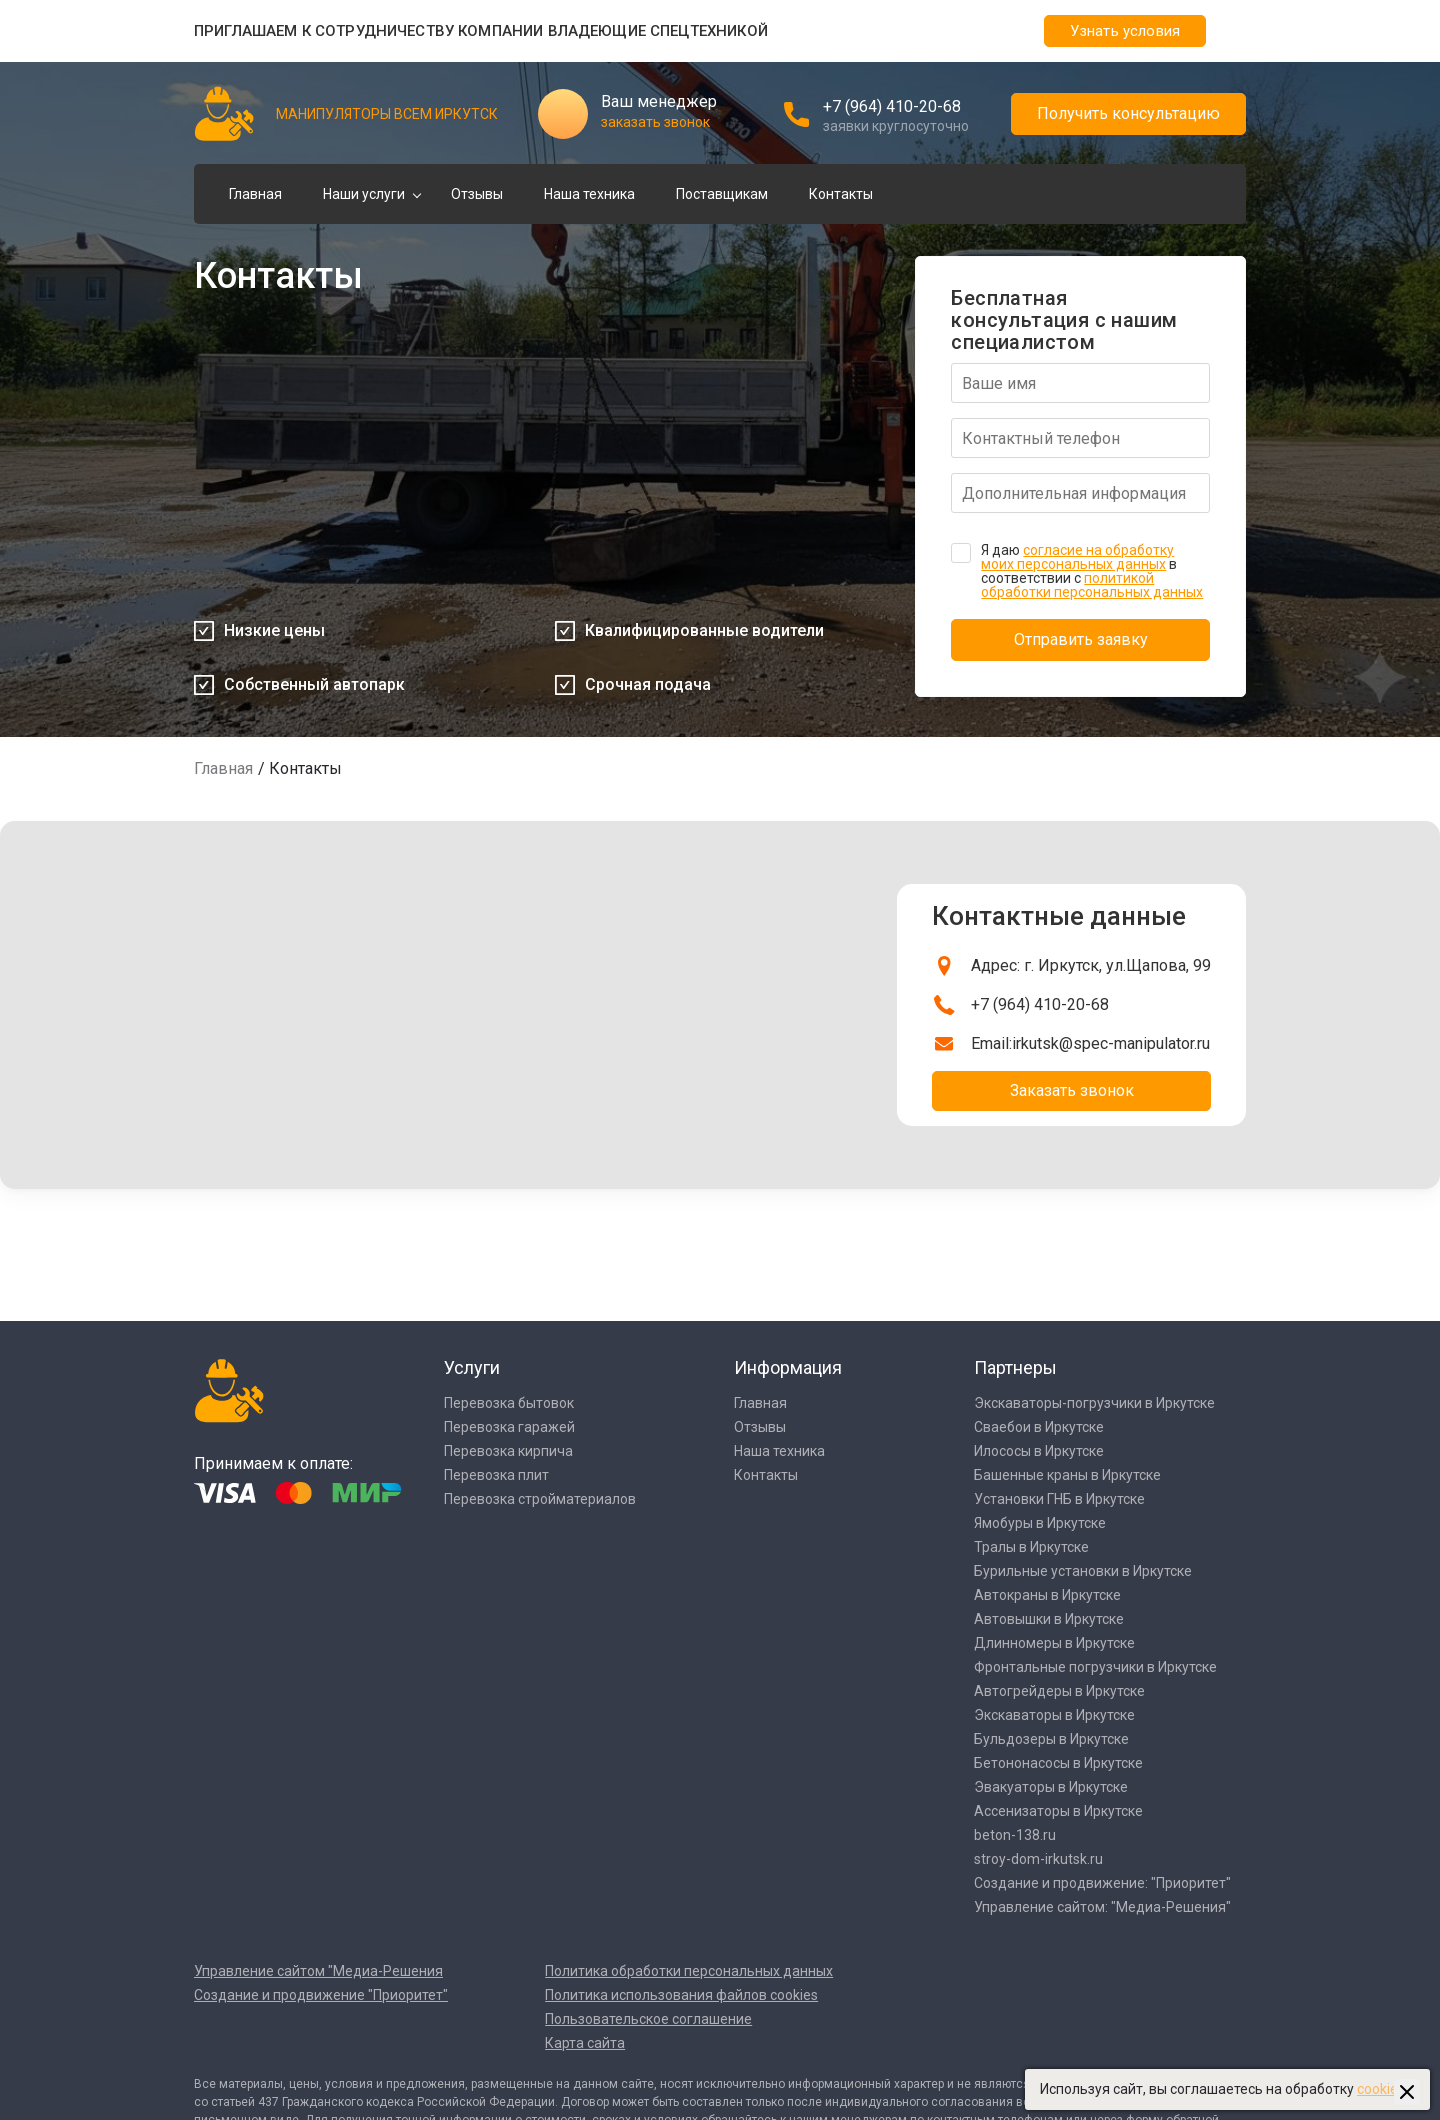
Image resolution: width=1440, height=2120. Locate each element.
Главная (255, 194)
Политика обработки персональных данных (689, 1971)
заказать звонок (655, 122)
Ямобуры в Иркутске (1040, 1523)
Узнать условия (1125, 31)
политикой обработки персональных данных (1092, 585)
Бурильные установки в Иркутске (1083, 1571)
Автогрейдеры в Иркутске (1059, 1691)
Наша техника (589, 194)
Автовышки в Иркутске (1049, 1619)
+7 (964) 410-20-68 (892, 106)
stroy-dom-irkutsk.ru (1038, 1859)
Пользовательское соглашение (648, 2019)
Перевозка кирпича (508, 1451)
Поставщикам (722, 194)
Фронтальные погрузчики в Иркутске (1095, 1667)
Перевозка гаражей (509, 1427)
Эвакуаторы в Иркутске (1051, 1787)
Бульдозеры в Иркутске (1051, 1739)
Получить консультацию (1128, 113)
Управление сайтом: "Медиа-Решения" (1102, 1907)
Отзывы (477, 194)
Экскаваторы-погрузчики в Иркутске (1094, 1403)
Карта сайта (585, 2043)
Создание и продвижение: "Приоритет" (1102, 1883)
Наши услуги (364, 194)
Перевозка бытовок (509, 1403)
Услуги (472, 1367)
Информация (788, 1367)
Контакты (841, 194)
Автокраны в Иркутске (1047, 1595)
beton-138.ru (1015, 1835)
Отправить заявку (1081, 639)
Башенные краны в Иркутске (1067, 1475)
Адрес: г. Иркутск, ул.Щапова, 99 (1091, 965)
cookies (1381, 2089)
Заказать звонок (1072, 1090)
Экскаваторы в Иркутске (1054, 1715)
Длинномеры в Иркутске (1054, 1643)
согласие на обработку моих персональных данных (1077, 557)
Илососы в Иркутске (1039, 1451)
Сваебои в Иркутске (1039, 1427)
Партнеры (1015, 1367)
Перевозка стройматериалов (540, 1499)
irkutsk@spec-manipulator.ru (1111, 1043)
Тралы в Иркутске (1031, 1547)
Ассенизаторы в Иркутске (1058, 1811)
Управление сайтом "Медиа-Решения (318, 1971)
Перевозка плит (496, 1475)
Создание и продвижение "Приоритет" (321, 1995)
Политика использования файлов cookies (681, 1995)
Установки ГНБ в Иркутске (1059, 1499)
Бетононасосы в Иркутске (1058, 1763)
